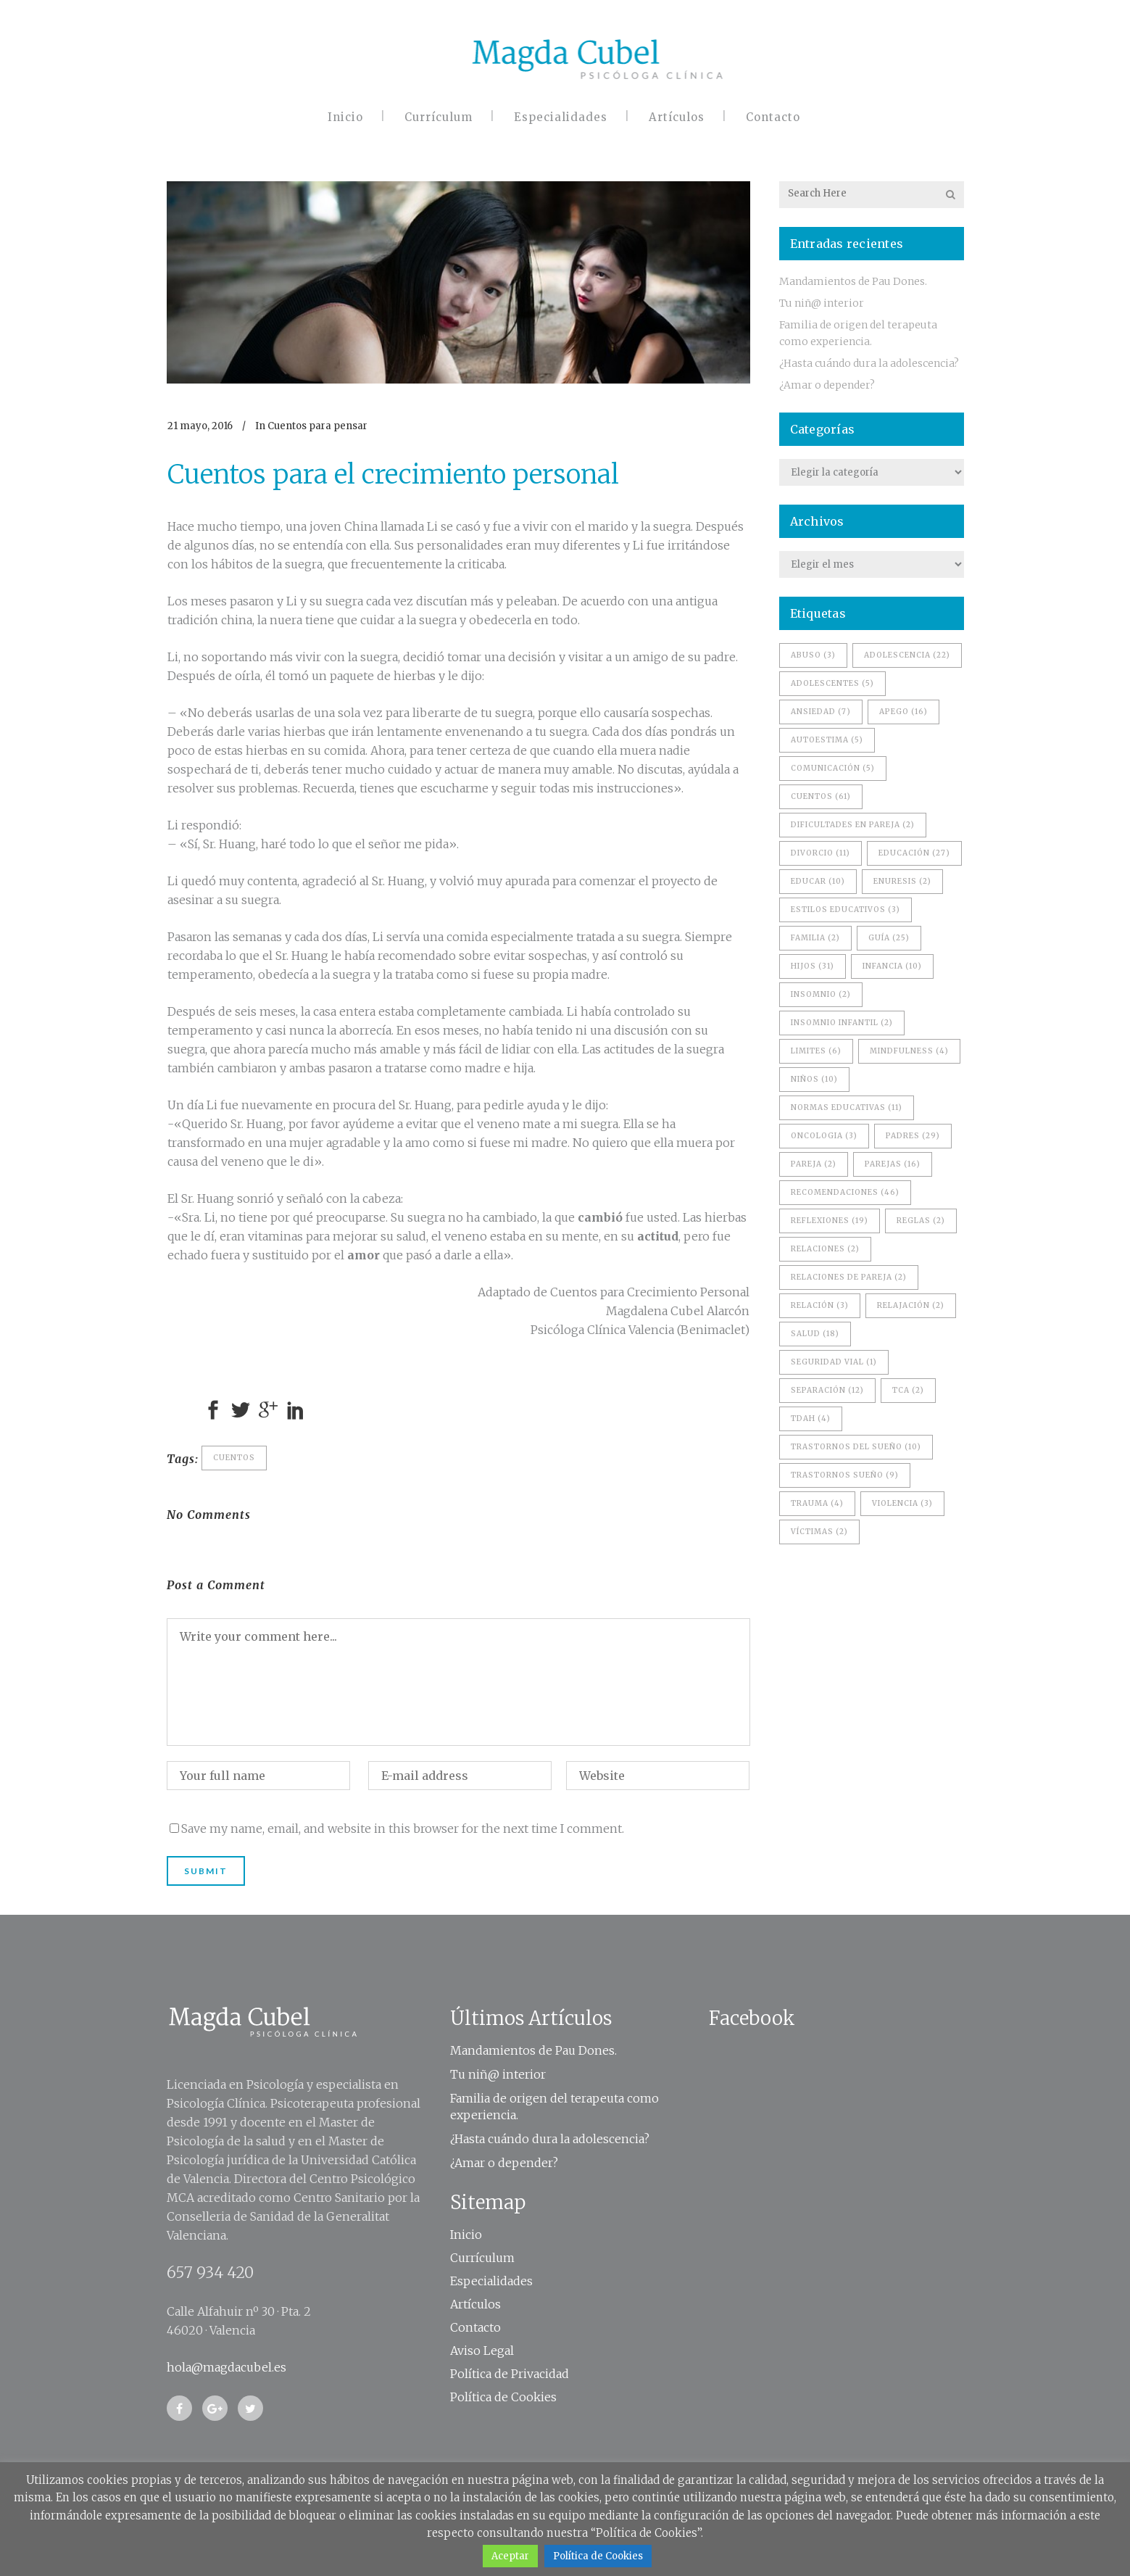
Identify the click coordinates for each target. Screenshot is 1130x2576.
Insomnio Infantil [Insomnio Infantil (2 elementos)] (842, 1022)
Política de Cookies (503, 2397)
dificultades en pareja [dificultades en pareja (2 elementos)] (853, 824)
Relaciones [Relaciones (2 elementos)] (825, 1249)
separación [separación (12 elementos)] (827, 1390)
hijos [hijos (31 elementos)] (812, 966)
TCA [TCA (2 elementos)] (908, 1390)
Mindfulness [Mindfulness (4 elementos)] (909, 1051)
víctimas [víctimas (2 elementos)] (819, 1531)
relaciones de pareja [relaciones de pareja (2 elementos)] (849, 1277)
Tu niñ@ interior (821, 303)
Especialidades (491, 2281)
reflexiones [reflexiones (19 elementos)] (829, 1220)
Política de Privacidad (509, 2373)
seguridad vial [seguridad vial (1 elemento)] (834, 1362)
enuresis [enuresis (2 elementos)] (902, 881)
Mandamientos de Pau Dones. (853, 281)
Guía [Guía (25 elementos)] (889, 938)
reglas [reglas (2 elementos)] (921, 1220)
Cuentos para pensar (317, 426)
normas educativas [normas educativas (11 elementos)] (846, 1107)
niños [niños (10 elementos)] (814, 1079)
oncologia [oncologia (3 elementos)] (824, 1135)
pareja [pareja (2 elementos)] (813, 1164)
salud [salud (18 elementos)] (815, 1333)
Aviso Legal (482, 2350)
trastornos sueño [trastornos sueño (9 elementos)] (845, 1475)
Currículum (482, 2257)
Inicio (466, 2234)
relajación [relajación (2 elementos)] (910, 1305)
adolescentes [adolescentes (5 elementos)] (832, 683)
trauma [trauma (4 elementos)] (817, 1503)
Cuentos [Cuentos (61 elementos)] (821, 796)
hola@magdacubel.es (226, 2367)
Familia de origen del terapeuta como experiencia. (554, 2106)
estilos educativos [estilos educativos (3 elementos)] (845, 909)
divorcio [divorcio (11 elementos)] (820, 853)
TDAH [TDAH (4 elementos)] (811, 1418)
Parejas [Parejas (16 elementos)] (893, 1164)
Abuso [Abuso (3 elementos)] (813, 655)
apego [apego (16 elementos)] (903, 711)
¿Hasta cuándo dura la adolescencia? (869, 363)
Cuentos (234, 1457)
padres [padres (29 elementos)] (913, 1135)
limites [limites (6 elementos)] (816, 1051)
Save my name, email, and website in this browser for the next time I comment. (402, 1828)
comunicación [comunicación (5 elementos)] (833, 768)
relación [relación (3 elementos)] (820, 1305)
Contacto (475, 2327)
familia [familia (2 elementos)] (815, 938)
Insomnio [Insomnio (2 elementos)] (821, 994)
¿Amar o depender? (827, 385)
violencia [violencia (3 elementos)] (902, 1503)
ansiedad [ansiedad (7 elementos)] (821, 711)
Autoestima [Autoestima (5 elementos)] (827, 740)
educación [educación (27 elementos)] (914, 853)
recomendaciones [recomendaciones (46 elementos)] (845, 1192)
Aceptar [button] (510, 2556)
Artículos (475, 2304)
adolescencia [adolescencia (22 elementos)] (907, 655)
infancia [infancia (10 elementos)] (892, 966)
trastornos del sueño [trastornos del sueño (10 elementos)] (856, 1446)
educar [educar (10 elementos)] (818, 881)
